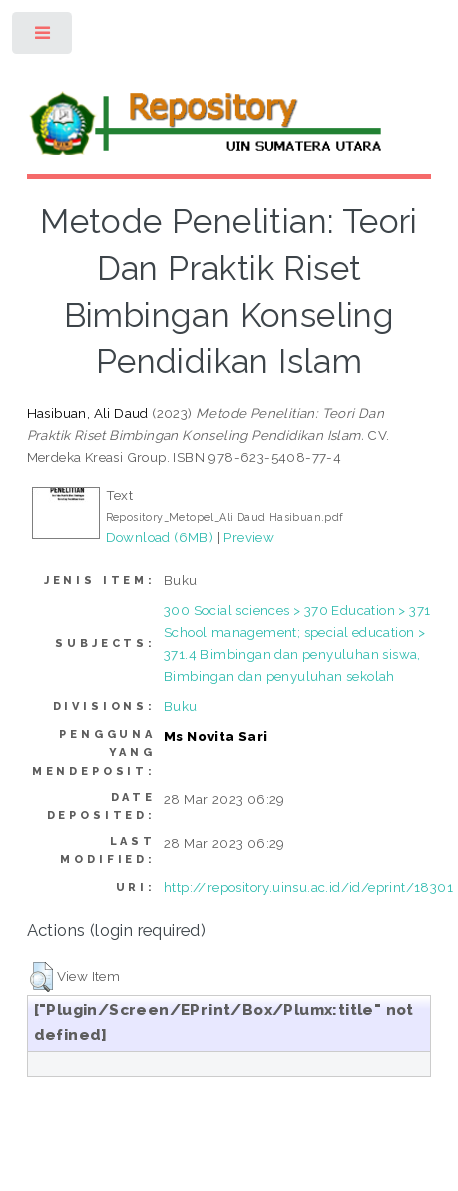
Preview (248, 537)
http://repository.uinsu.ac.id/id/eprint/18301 (308, 887)
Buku (181, 706)
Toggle (43, 37)
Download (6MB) (160, 537)
